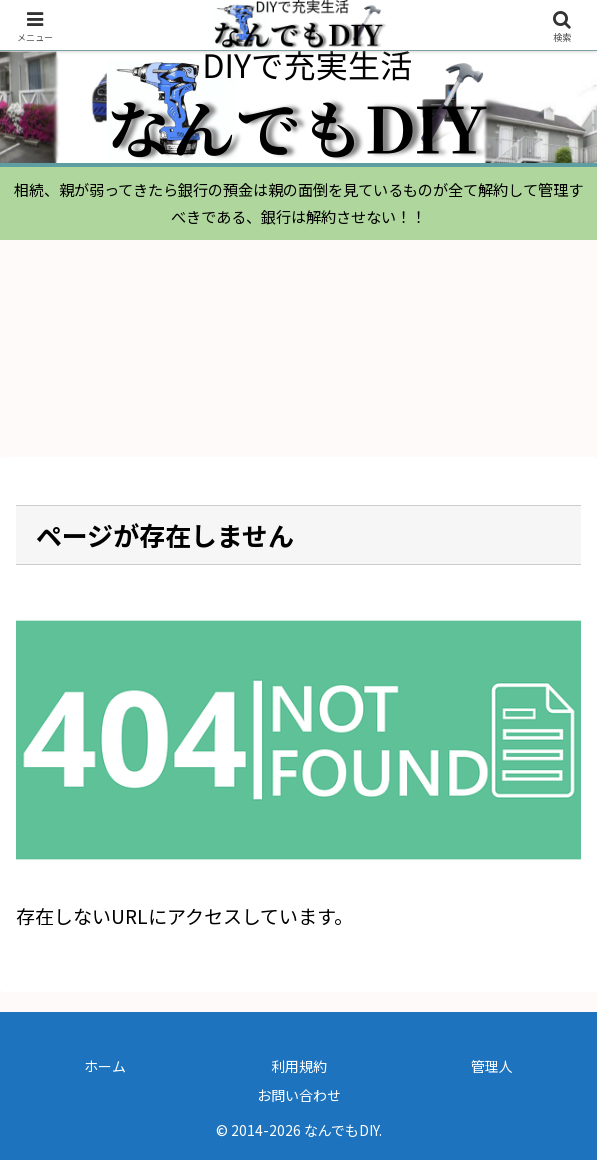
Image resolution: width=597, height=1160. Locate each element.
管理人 (492, 1066)
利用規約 (299, 1066)
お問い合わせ (299, 1095)
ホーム (105, 1066)
